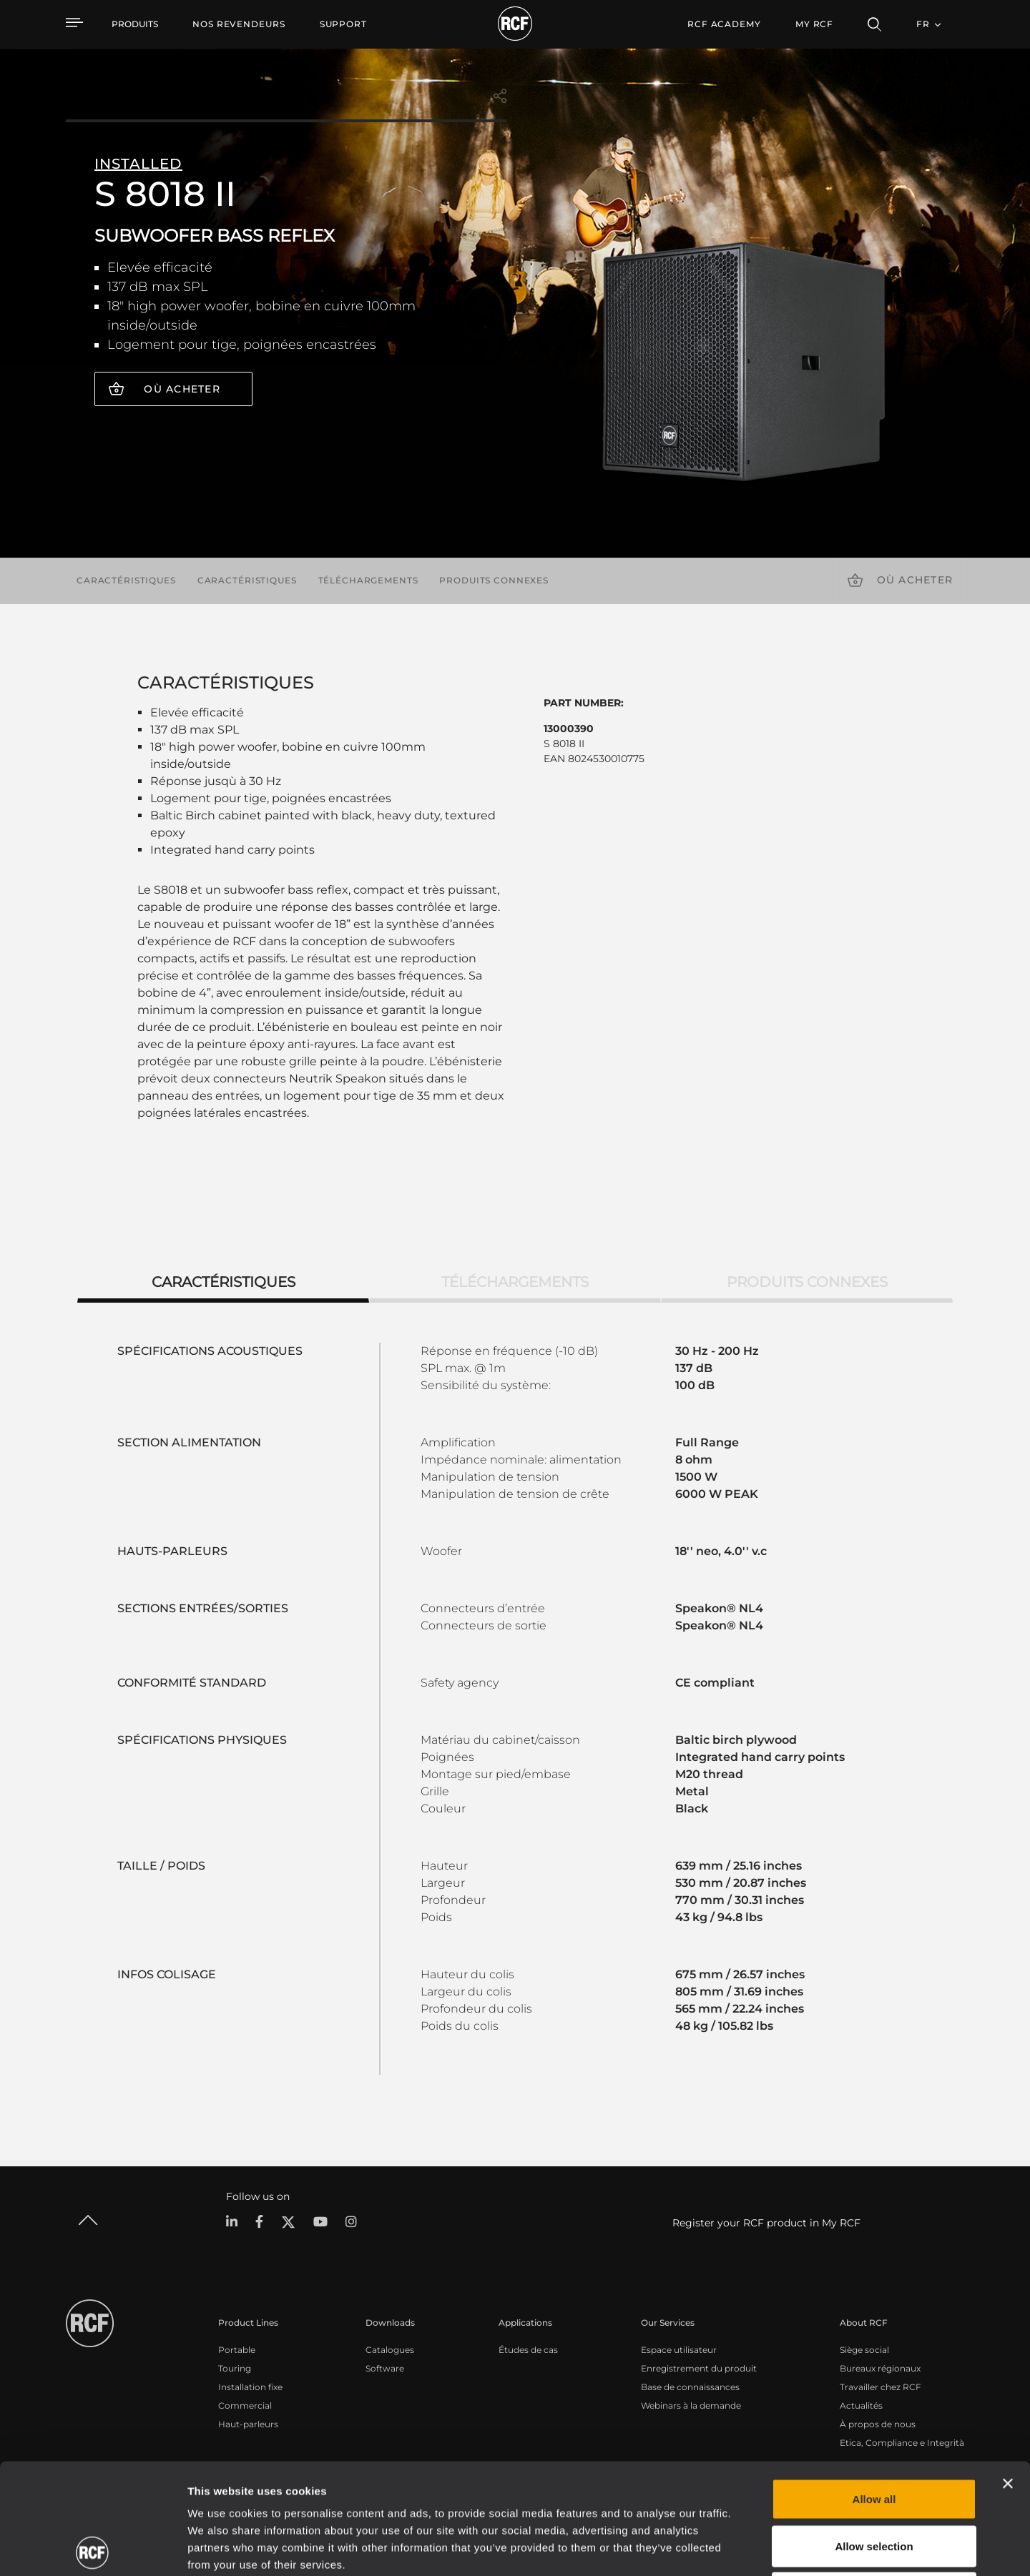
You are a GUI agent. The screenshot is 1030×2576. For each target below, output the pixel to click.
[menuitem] (239, 24)
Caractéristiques (126, 580)
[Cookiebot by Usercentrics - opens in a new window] (92, 2548)
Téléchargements (368, 580)
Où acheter (182, 389)
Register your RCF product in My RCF (766, 2222)
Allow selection (874, 2435)
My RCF (814, 24)
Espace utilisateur (679, 2349)
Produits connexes (494, 580)
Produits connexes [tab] (807, 1282)
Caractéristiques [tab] (223, 1282)
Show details (735, 2548)
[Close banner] (1008, 2373)
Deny (874, 2482)
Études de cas (528, 2349)
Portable (236, 2349)
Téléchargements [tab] (515, 1282)
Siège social (864, 2349)
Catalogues (390, 2349)
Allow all (874, 2388)
